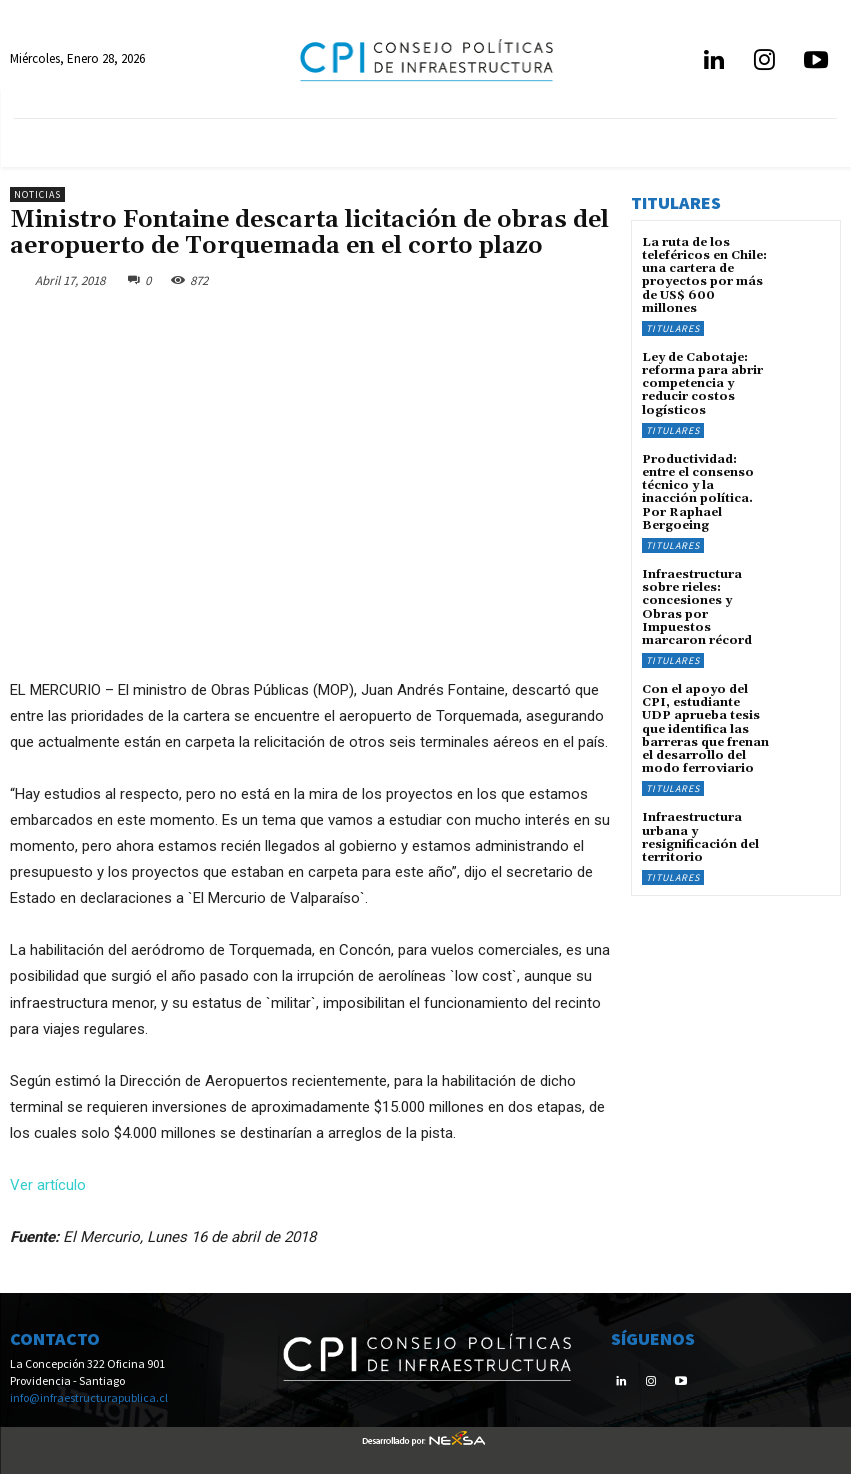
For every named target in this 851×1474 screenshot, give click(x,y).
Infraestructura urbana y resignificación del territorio (700, 837)
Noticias (37, 194)
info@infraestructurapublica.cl (89, 1397)
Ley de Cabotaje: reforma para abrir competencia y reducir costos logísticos (702, 384)
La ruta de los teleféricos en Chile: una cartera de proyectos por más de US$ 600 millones (704, 275)
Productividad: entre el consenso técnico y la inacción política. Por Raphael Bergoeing (698, 492)
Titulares (673, 328)
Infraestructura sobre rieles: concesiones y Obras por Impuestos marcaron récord (697, 607)
